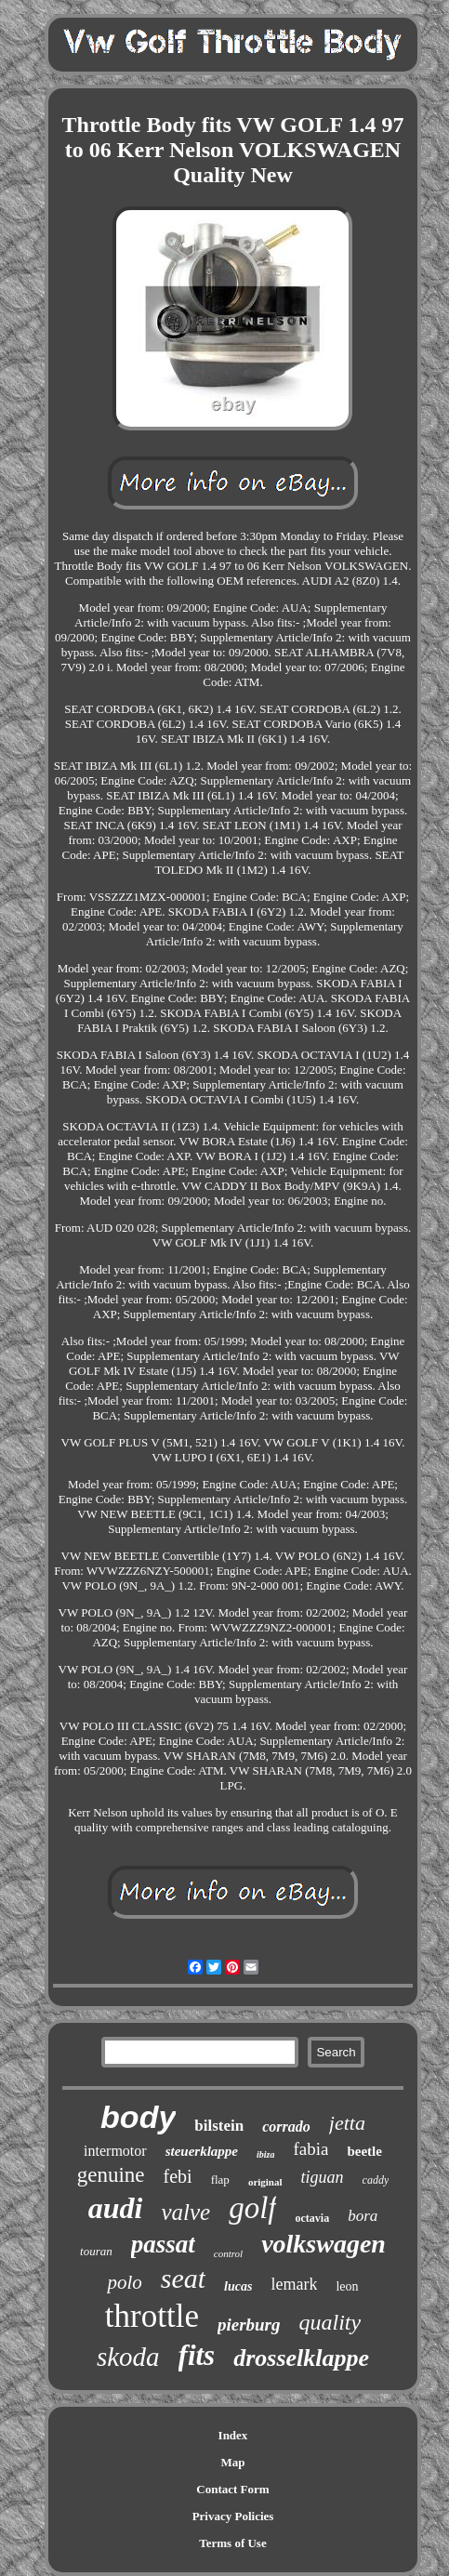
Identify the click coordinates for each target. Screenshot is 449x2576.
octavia (312, 2218)
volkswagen (323, 2243)
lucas (238, 2286)
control (228, 2253)
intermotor (115, 2151)
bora (362, 2216)
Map (232, 2462)
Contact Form (232, 2489)
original (265, 2181)
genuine (111, 2174)
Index (233, 2435)
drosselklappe (301, 2358)
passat (163, 2244)
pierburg (249, 2324)
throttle (152, 2316)
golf (252, 2208)
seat (183, 2278)
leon (347, 2286)
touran (96, 2251)
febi (178, 2176)
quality (330, 2322)
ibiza (265, 2154)
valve (185, 2212)
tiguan (322, 2177)
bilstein (219, 2125)
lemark (294, 2284)
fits (197, 2355)
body (138, 2116)
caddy (376, 2179)
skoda (128, 2356)
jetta (347, 2122)
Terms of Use (232, 2543)
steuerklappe (201, 2151)
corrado (286, 2126)
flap (220, 2179)
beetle (364, 2151)
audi (115, 2208)
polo (124, 2282)
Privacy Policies (233, 2516)
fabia (310, 2149)
